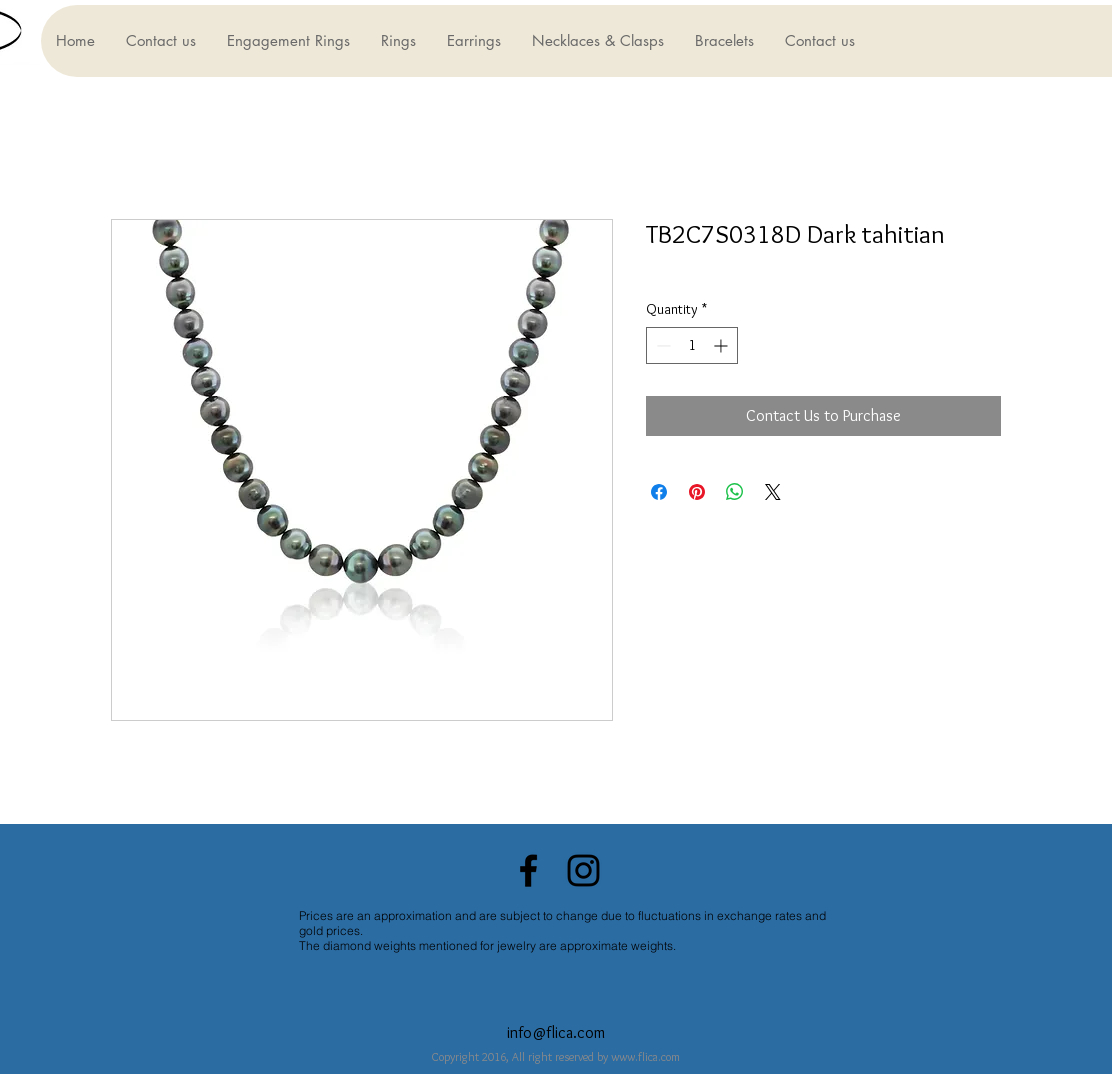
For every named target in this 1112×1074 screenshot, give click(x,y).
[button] (288, 41)
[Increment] (722, 345)
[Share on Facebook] (659, 492)
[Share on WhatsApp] (735, 492)
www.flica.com (645, 1056)
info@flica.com (556, 1032)
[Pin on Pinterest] (697, 492)
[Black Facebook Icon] (528, 870)
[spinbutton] (692, 345)
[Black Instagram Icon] (583, 870)
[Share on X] (773, 492)
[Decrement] (661, 345)
